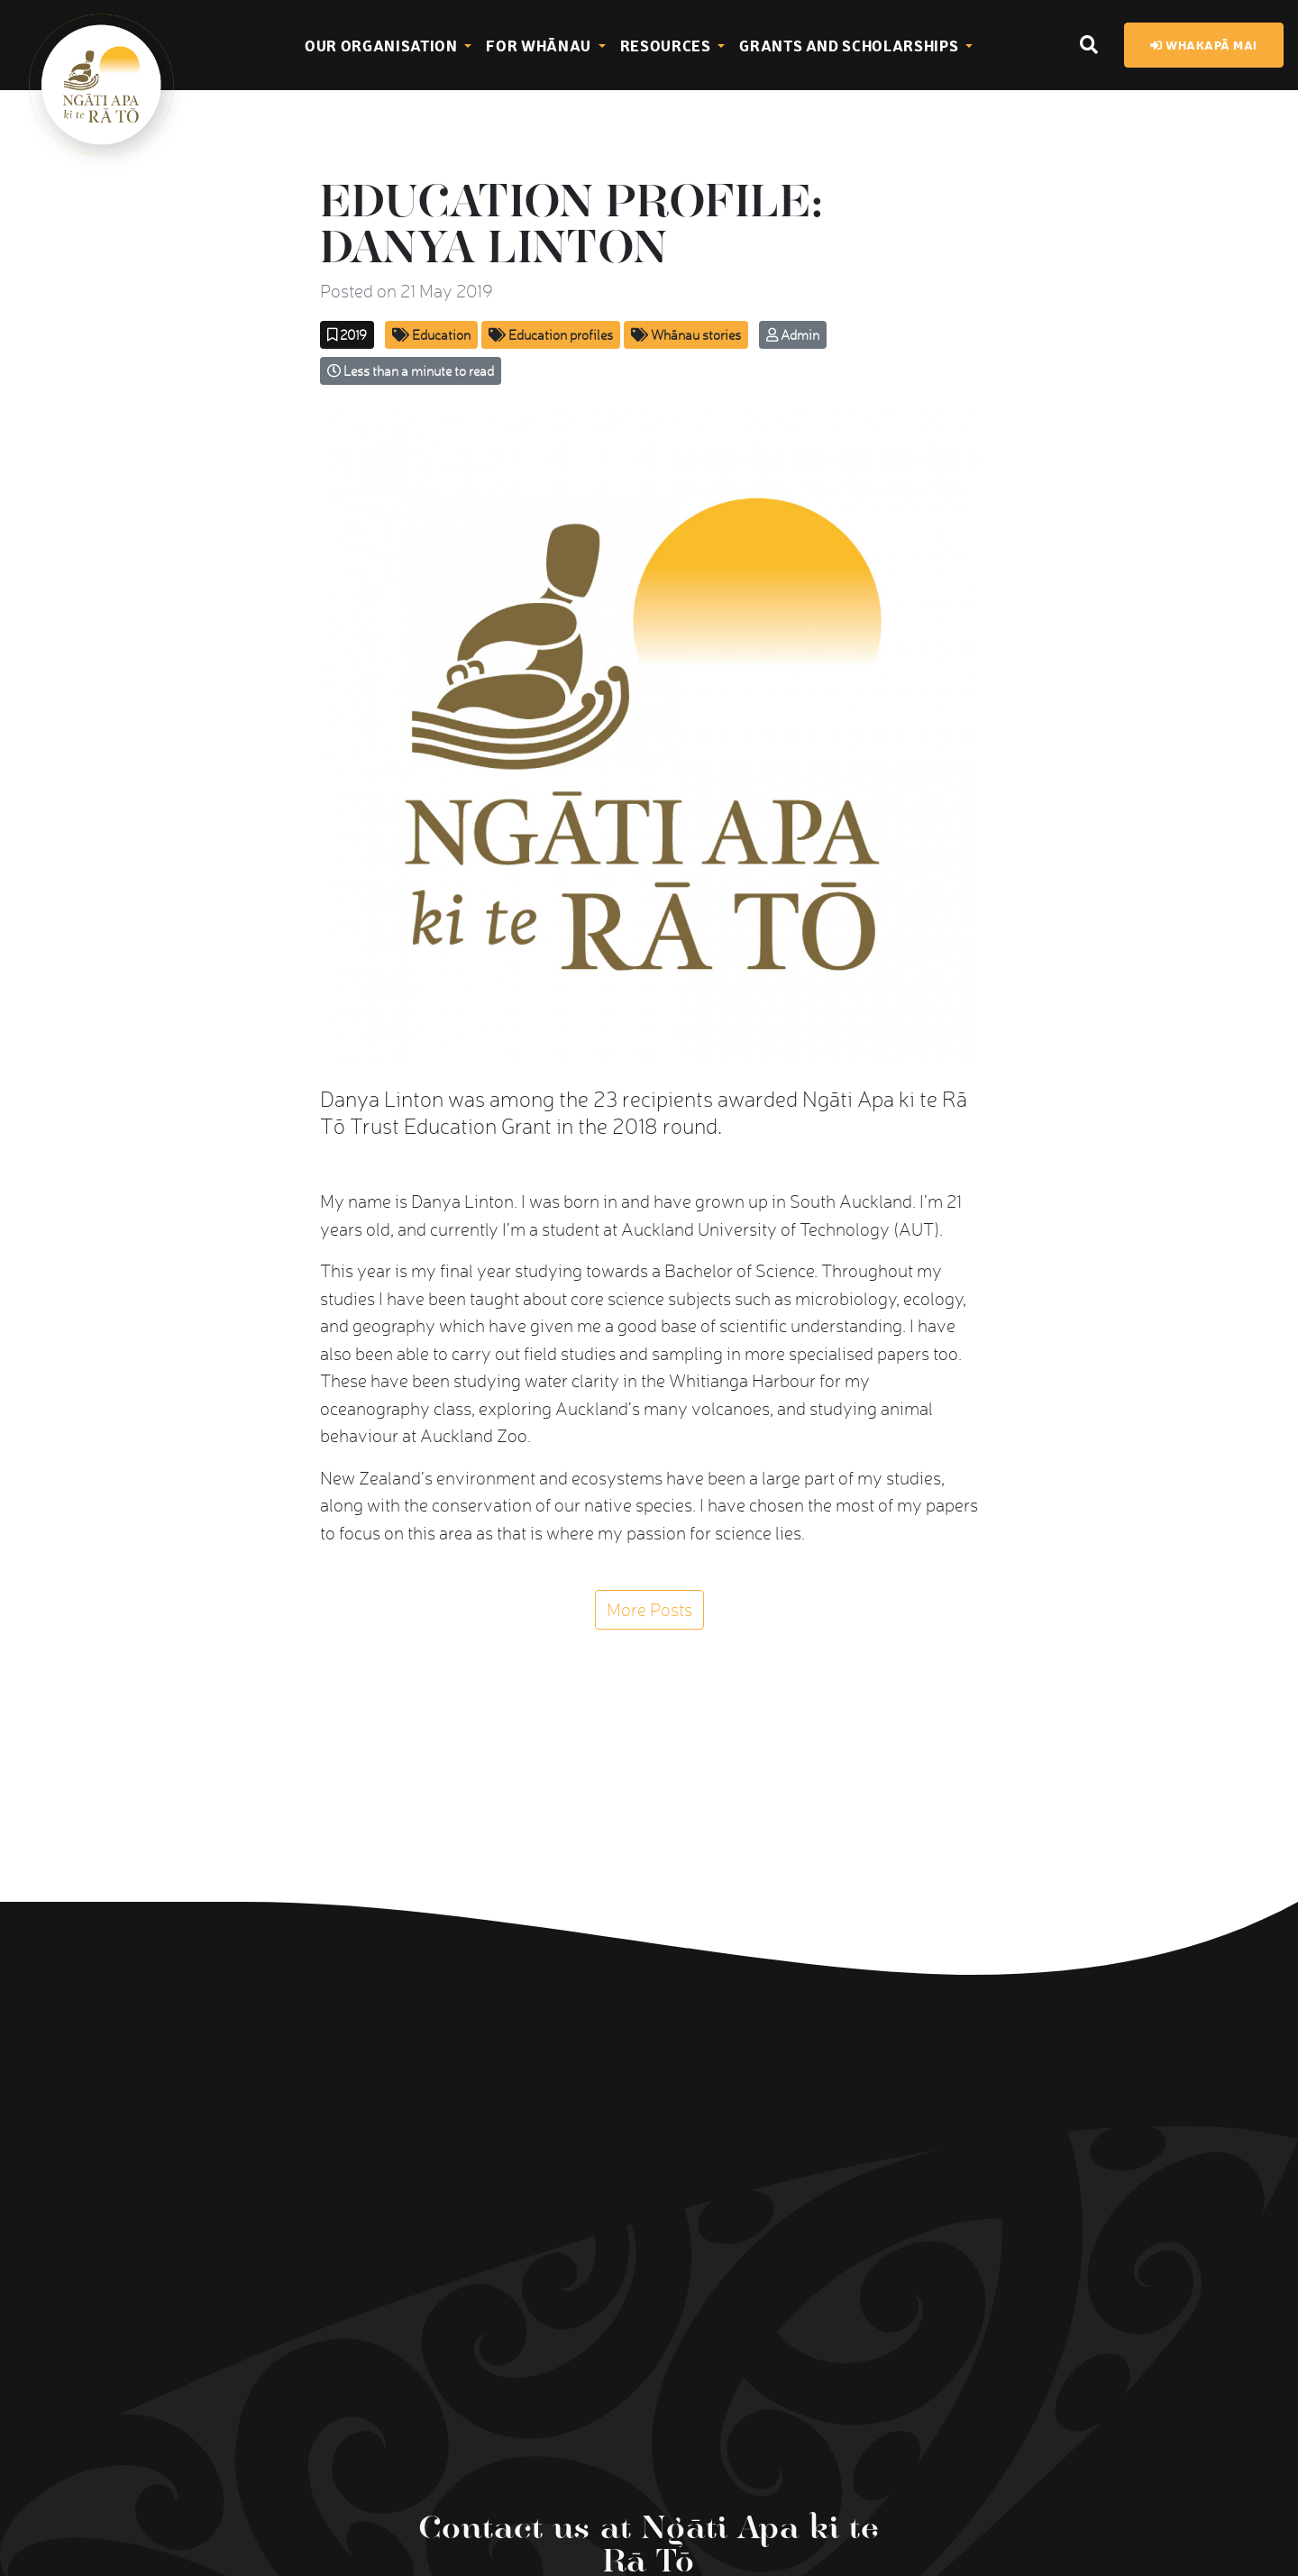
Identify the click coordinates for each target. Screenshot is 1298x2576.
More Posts (649, 1610)
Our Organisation (383, 45)
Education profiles (551, 334)
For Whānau (540, 45)
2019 (347, 334)
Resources (667, 45)
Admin (792, 334)
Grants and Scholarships (850, 45)
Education (431, 334)
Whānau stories (686, 334)
